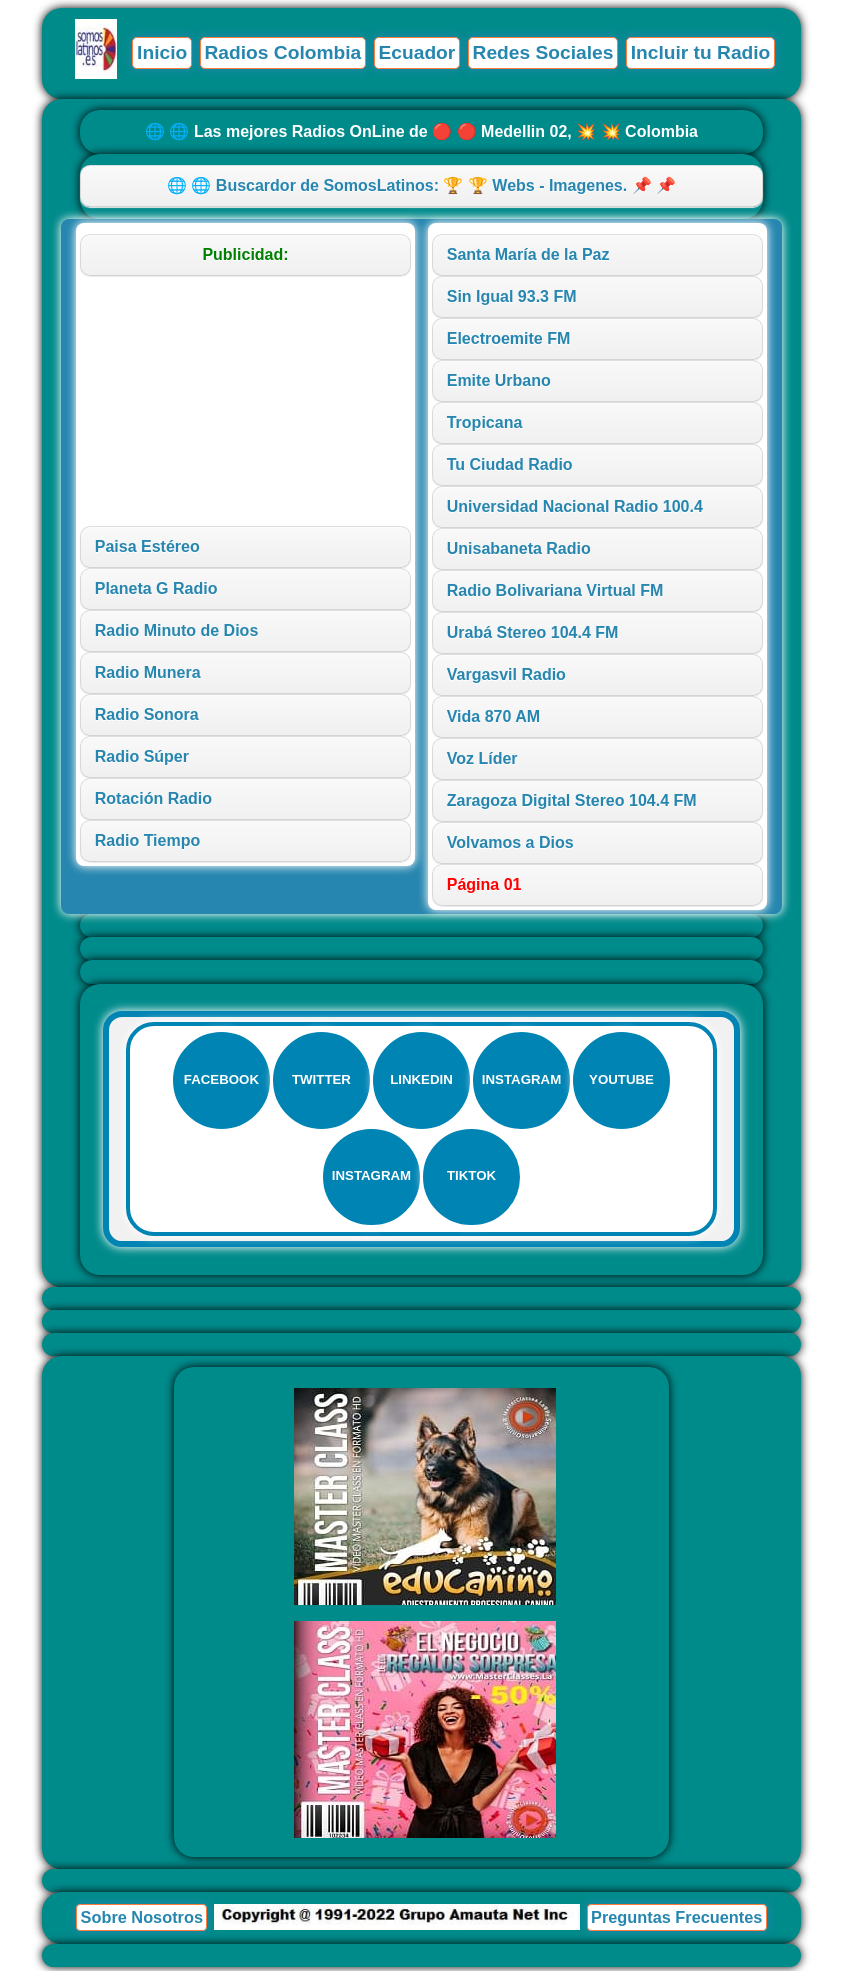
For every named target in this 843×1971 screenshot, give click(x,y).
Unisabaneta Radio (519, 548)
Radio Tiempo (148, 840)
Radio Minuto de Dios (177, 630)
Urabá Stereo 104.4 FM (533, 632)
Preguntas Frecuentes (676, 1921)
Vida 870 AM (493, 716)
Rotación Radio (153, 798)
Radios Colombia (283, 52)
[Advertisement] (246, 401)
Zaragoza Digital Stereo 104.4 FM (572, 800)
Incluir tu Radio (701, 52)
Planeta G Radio (156, 588)
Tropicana (485, 422)
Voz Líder (482, 758)
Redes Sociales (543, 52)
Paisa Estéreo (147, 546)
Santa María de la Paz (528, 254)
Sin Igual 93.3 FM (512, 296)
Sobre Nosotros (142, 1921)
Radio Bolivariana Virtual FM (555, 590)
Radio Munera (148, 672)
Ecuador (417, 52)
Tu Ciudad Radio (510, 464)
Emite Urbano (499, 380)
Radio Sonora (147, 714)
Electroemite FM (509, 338)
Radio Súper (142, 756)
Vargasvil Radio (506, 674)
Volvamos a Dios (510, 842)
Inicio (162, 52)
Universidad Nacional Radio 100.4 (575, 506)
